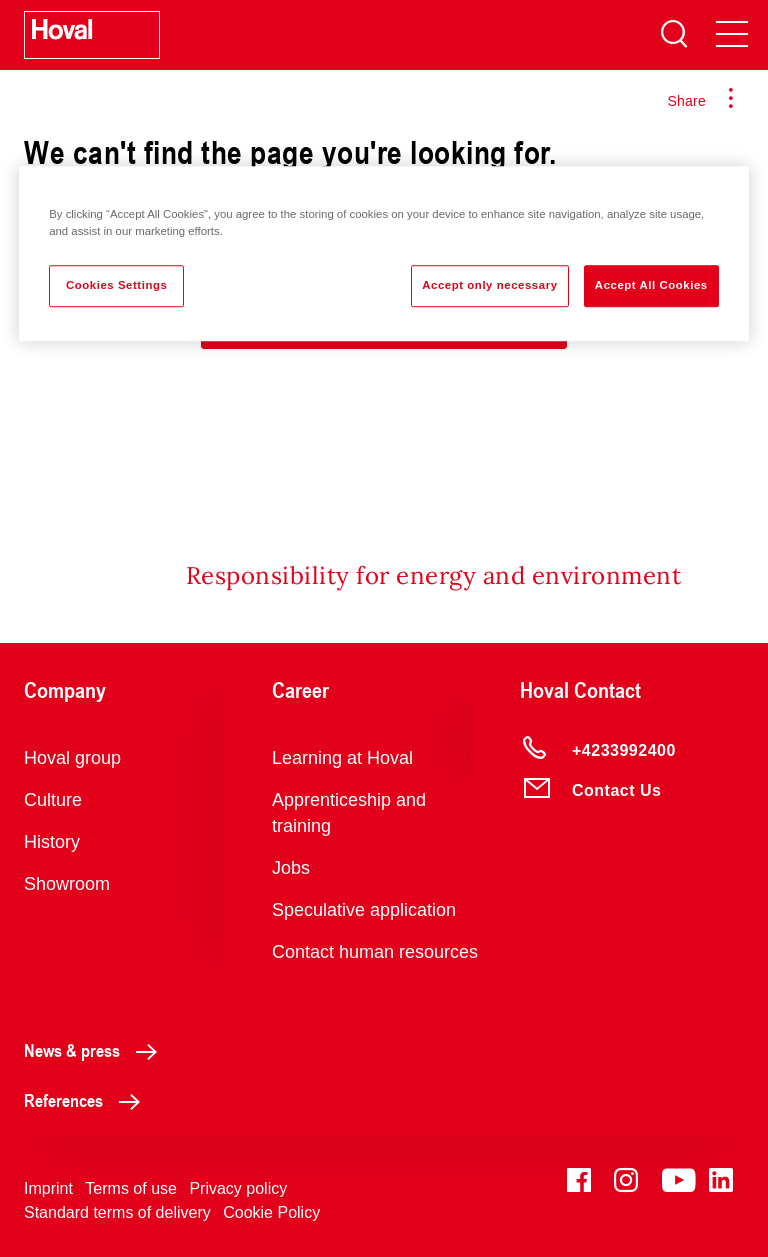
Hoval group (72, 758)
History (52, 842)
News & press (96, 1050)
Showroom (67, 884)
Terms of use (131, 1188)
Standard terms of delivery (117, 1212)
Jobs (291, 868)
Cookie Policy (271, 1212)
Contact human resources (375, 952)
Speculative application (364, 910)
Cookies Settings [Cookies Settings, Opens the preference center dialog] (116, 285)
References (87, 1100)
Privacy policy (238, 1188)
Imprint (48, 1188)
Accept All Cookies (651, 285)
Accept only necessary (489, 285)
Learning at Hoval (342, 758)
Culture (53, 800)
